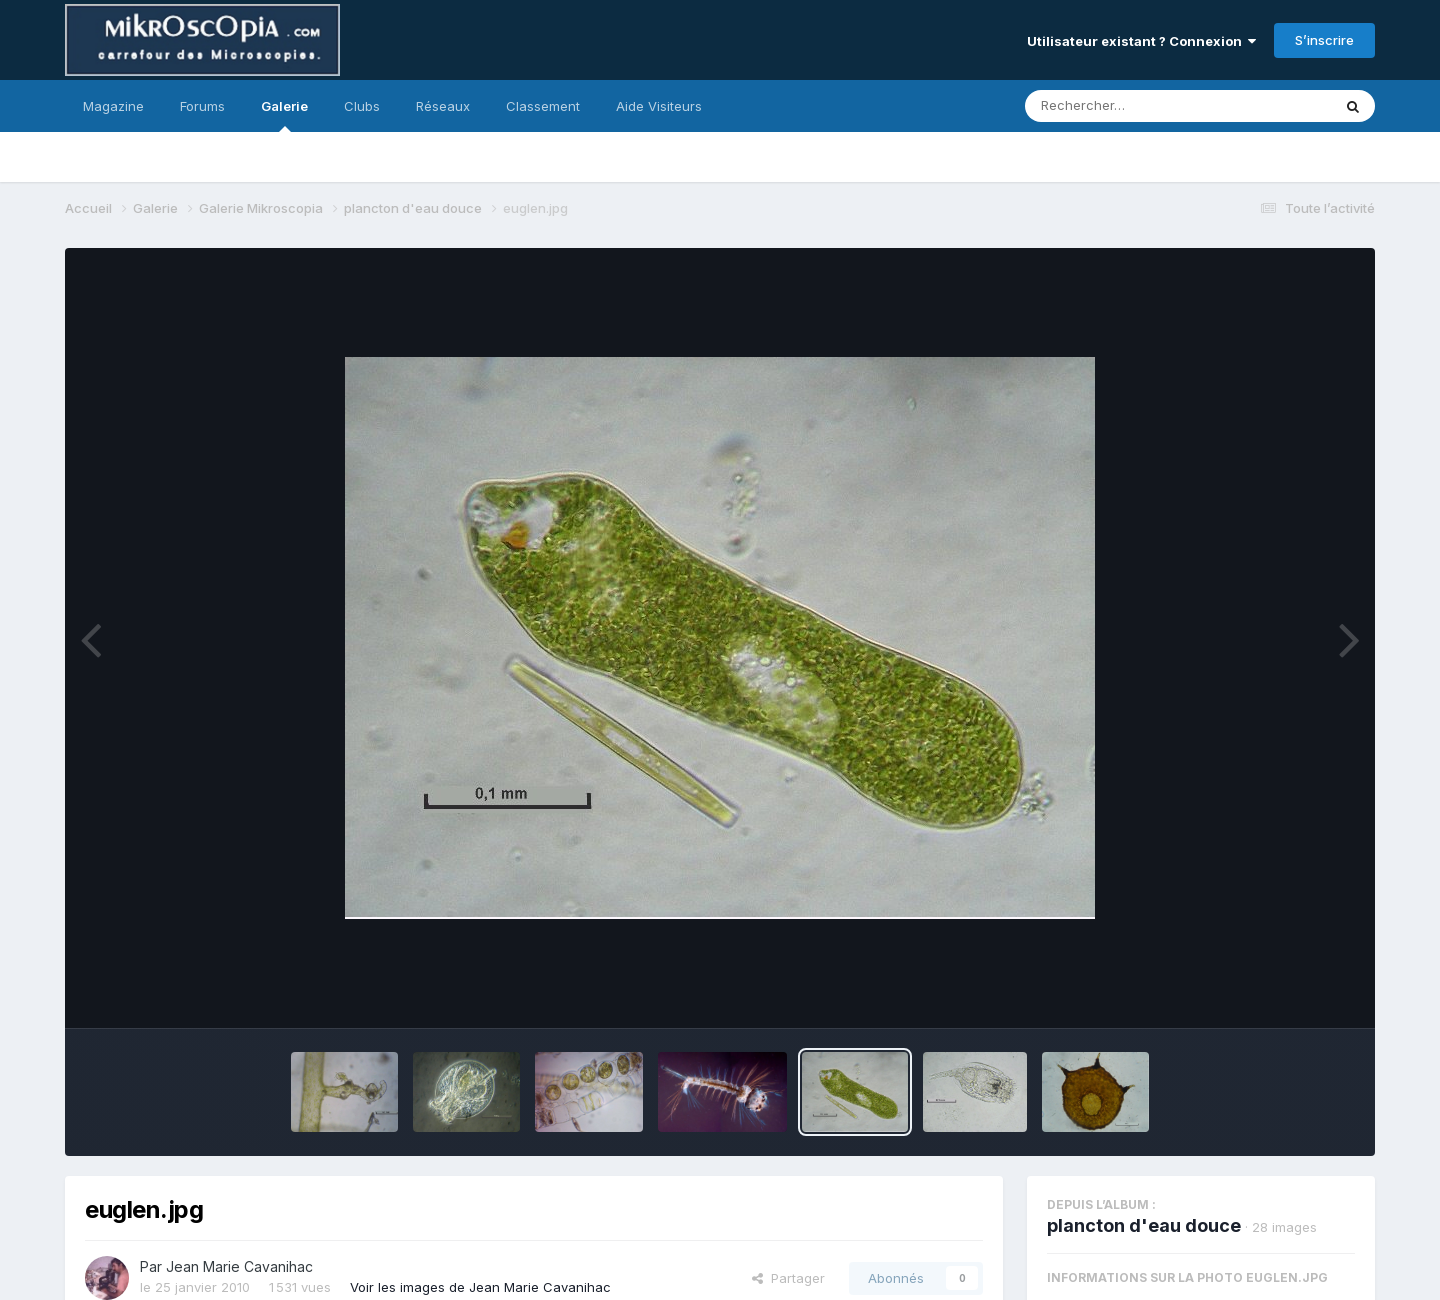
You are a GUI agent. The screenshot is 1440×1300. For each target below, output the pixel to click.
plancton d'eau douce (1144, 1225)
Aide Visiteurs (659, 106)
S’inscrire (1324, 40)
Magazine (113, 106)
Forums (202, 106)
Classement (543, 106)
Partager (788, 1278)
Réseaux (443, 106)
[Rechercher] (1120, 106)
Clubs (362, 106)
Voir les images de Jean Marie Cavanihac (480, 1287)
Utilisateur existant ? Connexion (1141, 41)
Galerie (284, 115)
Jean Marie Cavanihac (239, 1266)
